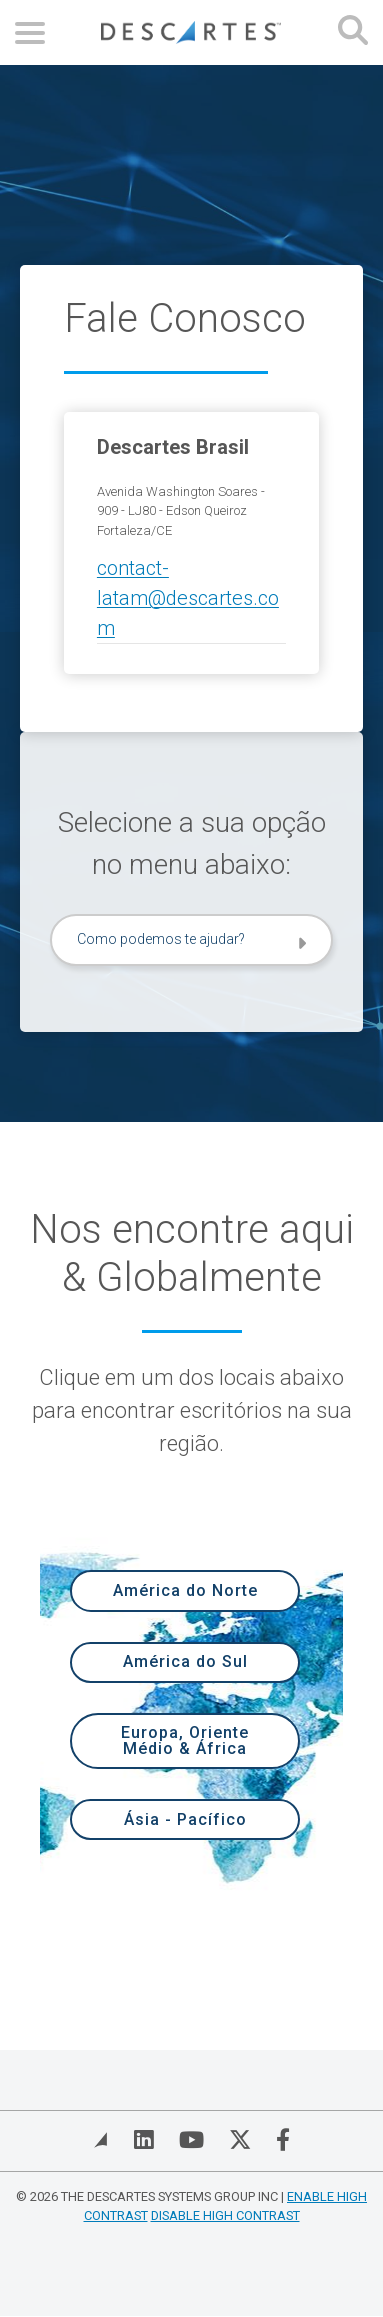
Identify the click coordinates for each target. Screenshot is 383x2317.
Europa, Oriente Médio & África (185, 1740)
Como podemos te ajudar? (161, 939)
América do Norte (185, 1590)
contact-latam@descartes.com (188, 598)
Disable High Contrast (225, 2215)
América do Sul (185, 1661)
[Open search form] (353, 32)
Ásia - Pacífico (185, 1819)
